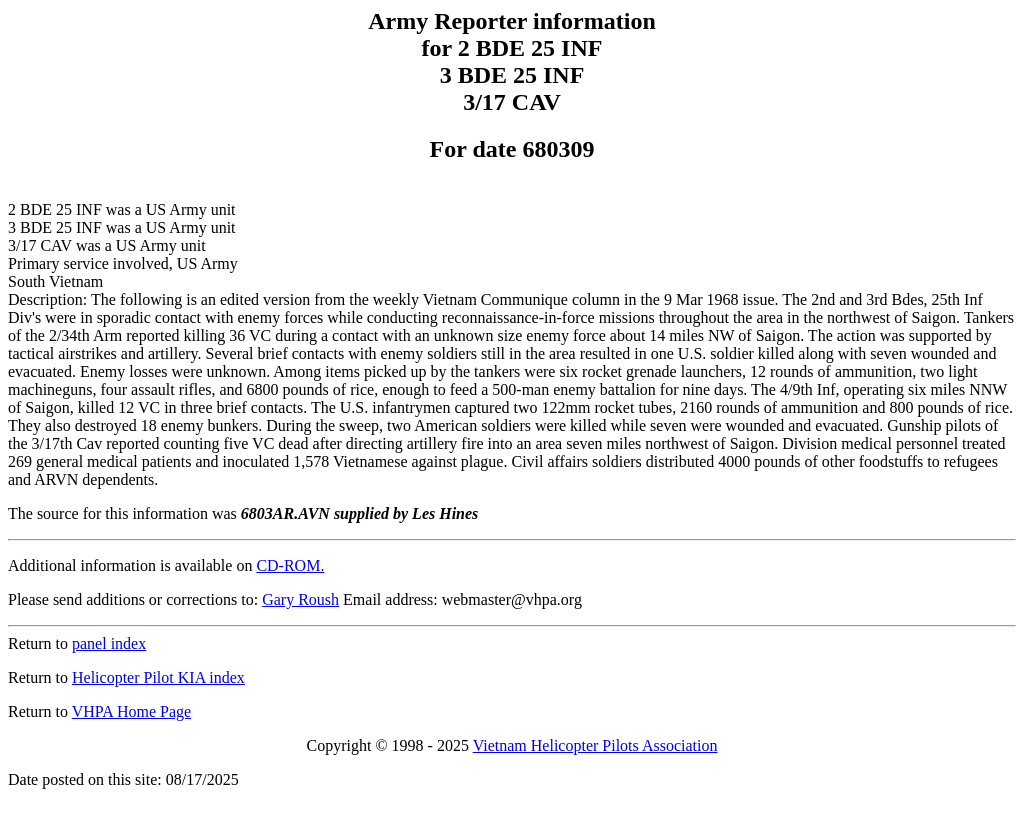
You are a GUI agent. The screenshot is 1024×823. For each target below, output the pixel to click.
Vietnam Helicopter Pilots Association (595, 745)
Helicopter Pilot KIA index (158, 677)
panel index (109, 643)
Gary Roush (300, 599)
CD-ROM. (290, 565)
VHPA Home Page (131, 711)
